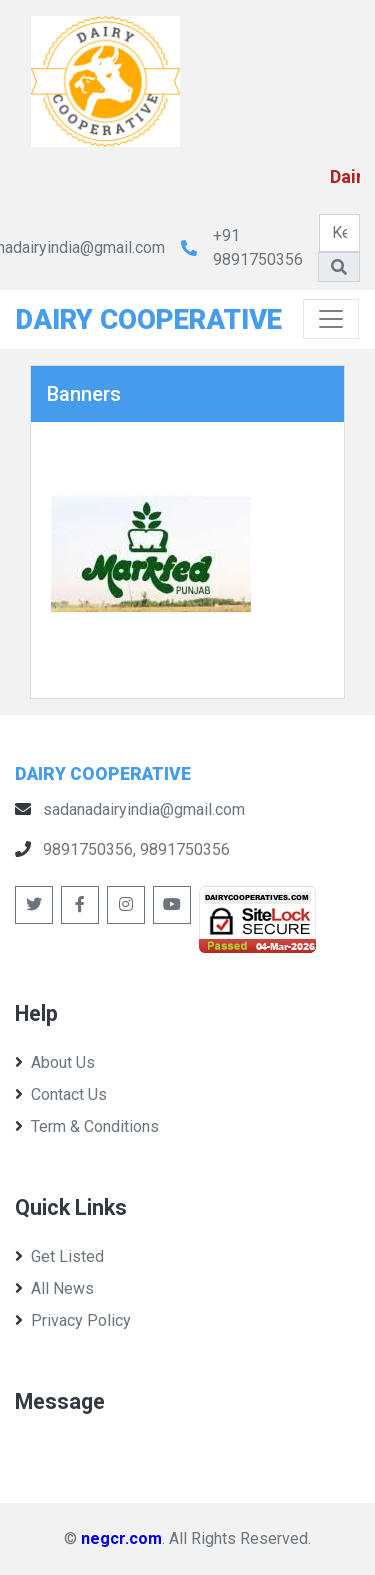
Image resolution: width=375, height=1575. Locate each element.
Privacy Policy (73, 1320)
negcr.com (121, 1538)
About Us (55, 1062)
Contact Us (61, 1094)
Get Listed (59, 1256)
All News (54, 1288)
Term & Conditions (87, 1126)
